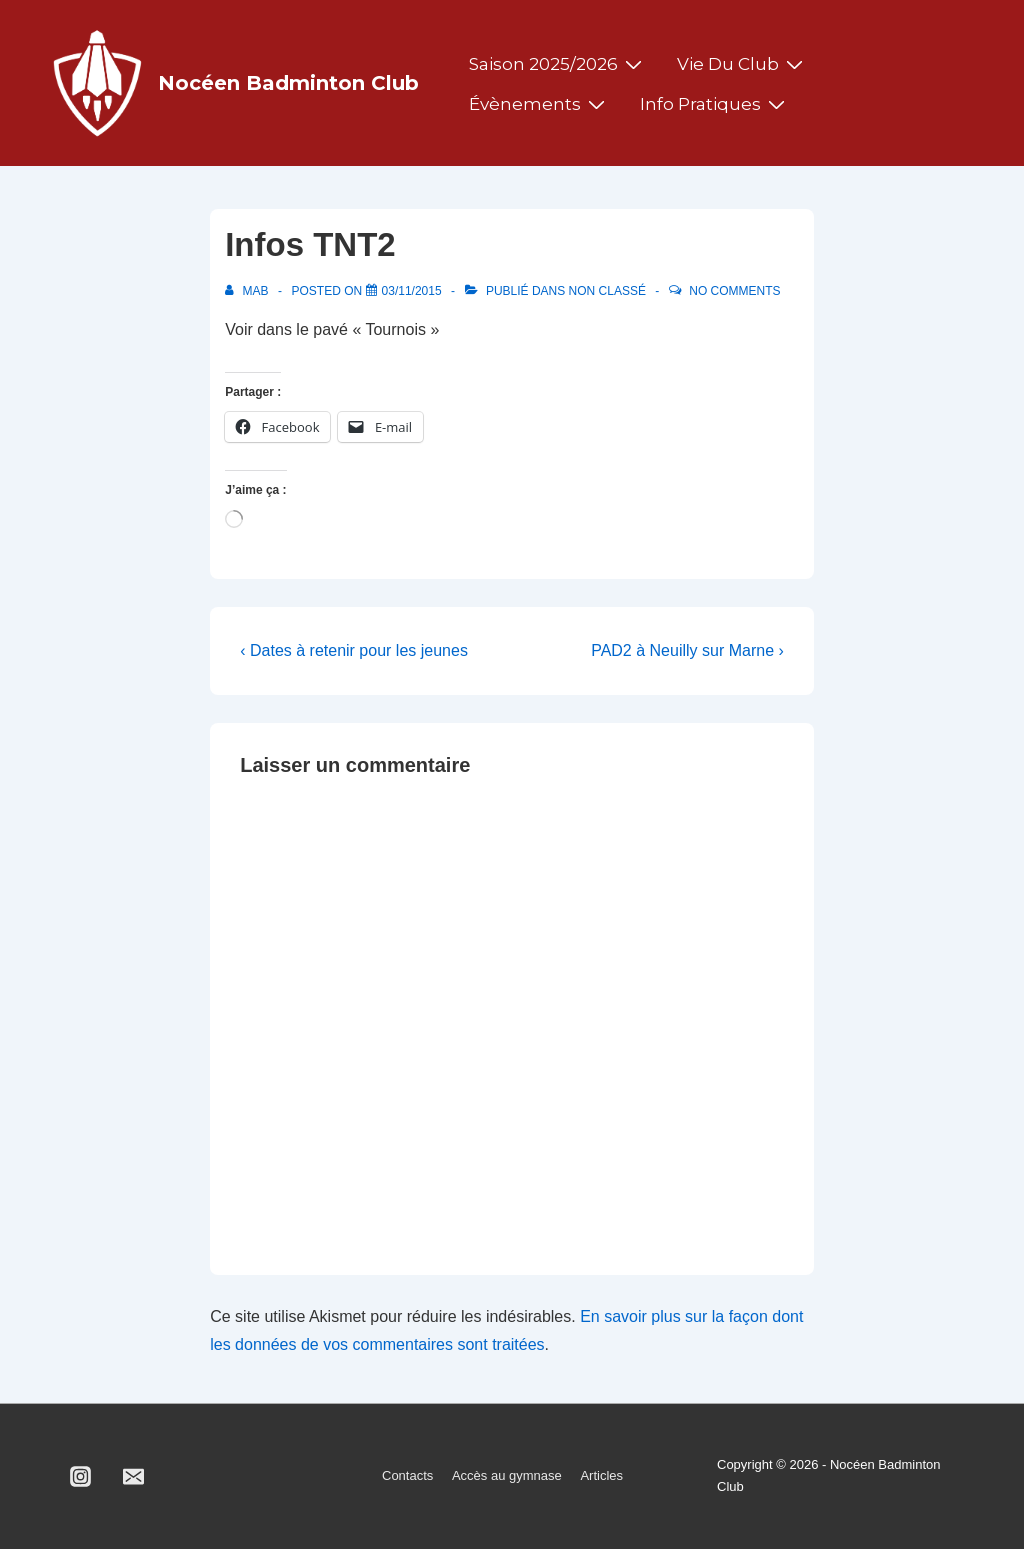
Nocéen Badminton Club (288, 83)
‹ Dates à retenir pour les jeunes (354, 650)
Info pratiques (715, 104)
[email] (134, 1476)
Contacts (407, 1475)
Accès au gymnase (507, 1475)
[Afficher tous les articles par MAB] (248, 291)
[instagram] (81, 1476)
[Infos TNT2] (412, 291)
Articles (601, 1475)
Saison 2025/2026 (558, 64)
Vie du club (742, 64)
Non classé (607, 291)
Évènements (539, 104)
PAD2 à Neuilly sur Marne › (687, 650)
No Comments (734, 291)
